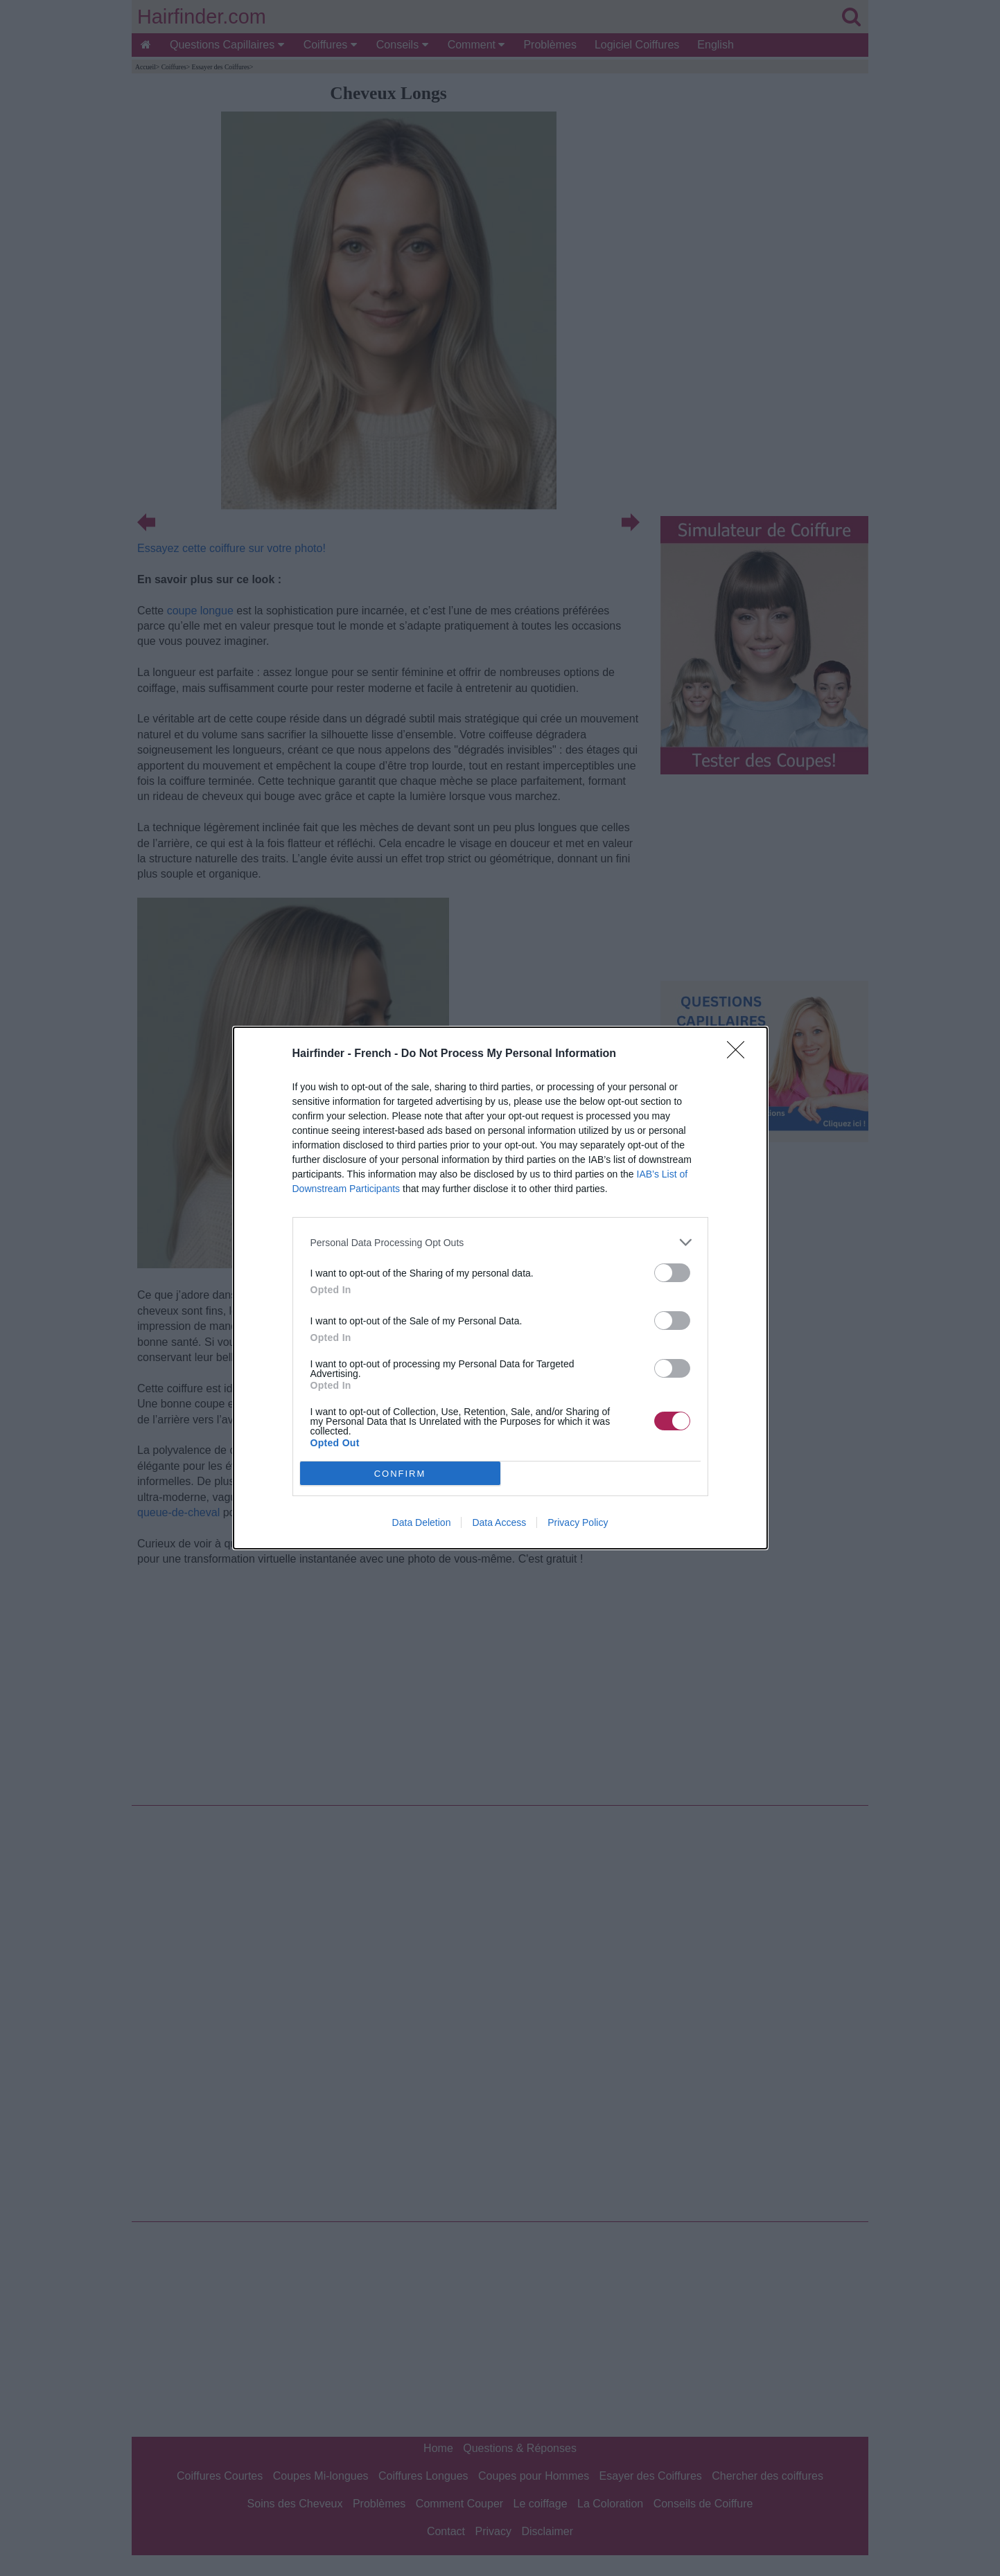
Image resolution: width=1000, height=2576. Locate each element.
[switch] (672, 1272)
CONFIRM (400, 1473)
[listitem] (500, 1242)
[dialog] (500, 1288)
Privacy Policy (577, 1522)
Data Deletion (421, 1522)
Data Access (499, 1522)
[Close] (740, 1054)
